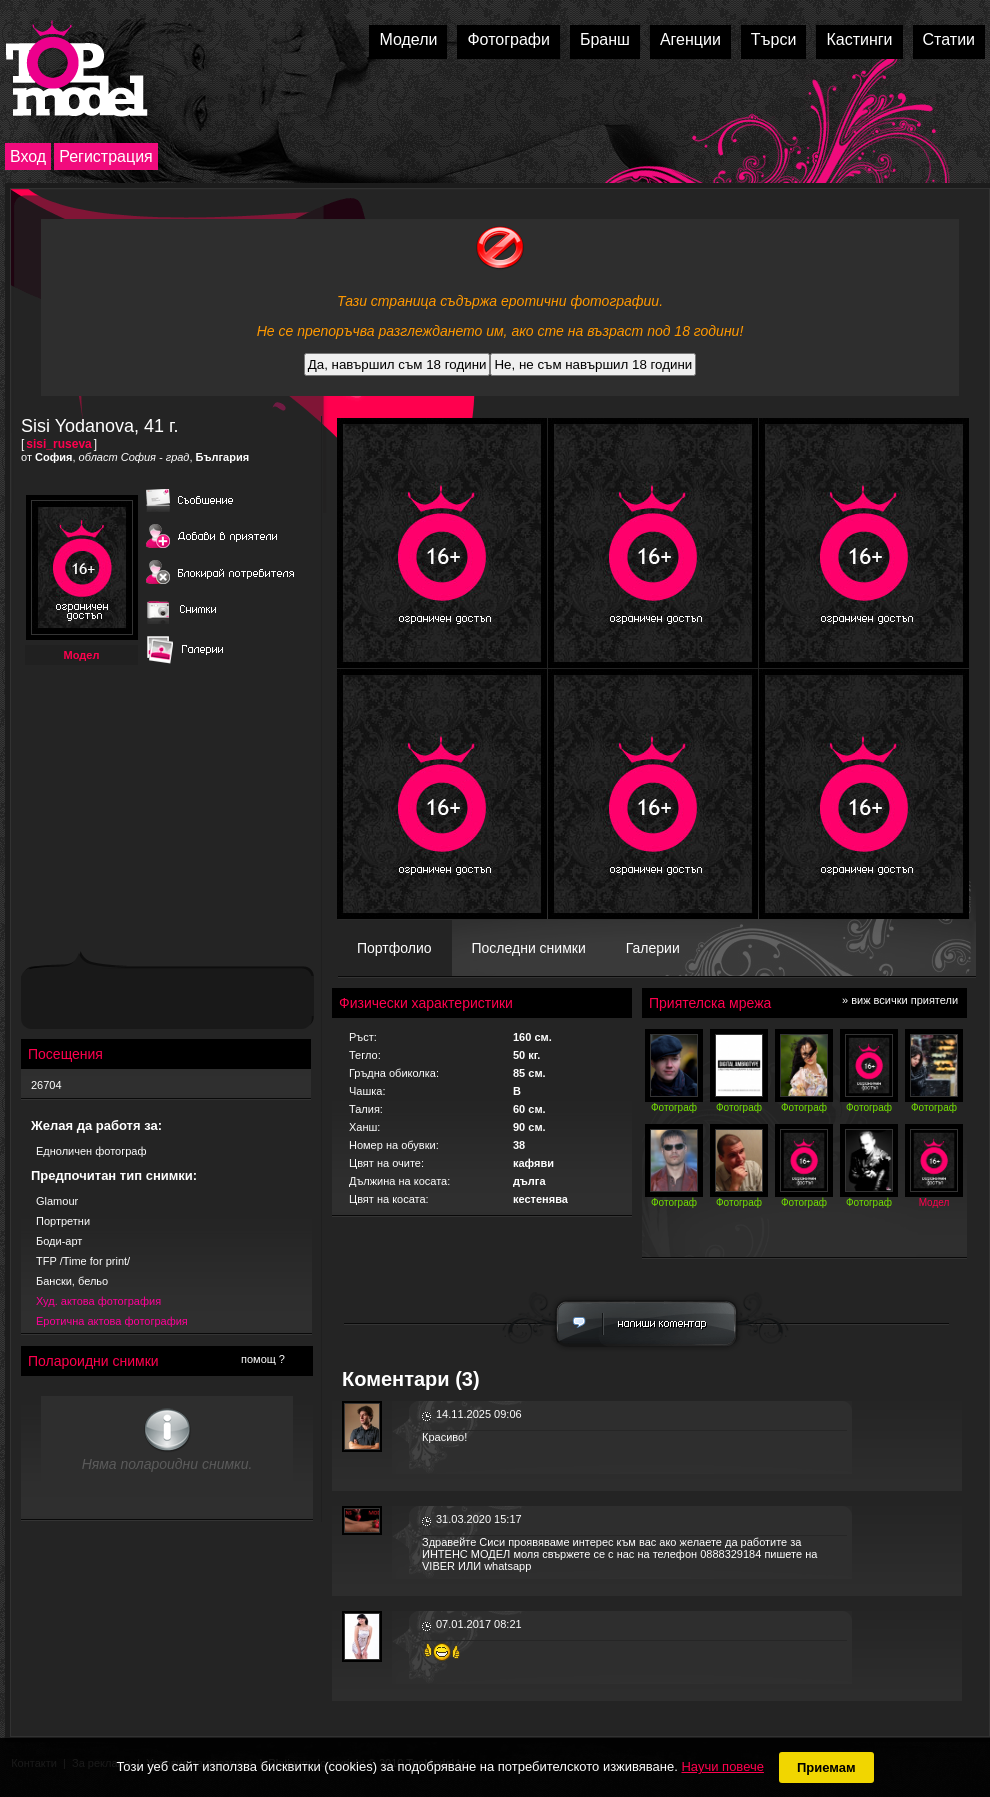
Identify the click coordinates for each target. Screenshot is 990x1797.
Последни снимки (529, 948)
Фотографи (508, 39)
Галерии (653, 948)
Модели (408, 39)
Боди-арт (59, 1241)
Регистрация (106, 156)
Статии (949, 39)
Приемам (826, 1767)
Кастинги (859, 39)
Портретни (63, 1221)
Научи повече (722, 1766)
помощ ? (263, 1359)
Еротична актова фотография (112, 1321)
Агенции (690, 39)
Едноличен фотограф (91, 1151)
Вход (28, 156)
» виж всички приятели (900, 1000)
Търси (774, 39)
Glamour (57, 1201)
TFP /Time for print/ (83, 1261)
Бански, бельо (72, 1281)
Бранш (605, 39)
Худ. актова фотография (98, 1301)
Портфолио (394, 948)
